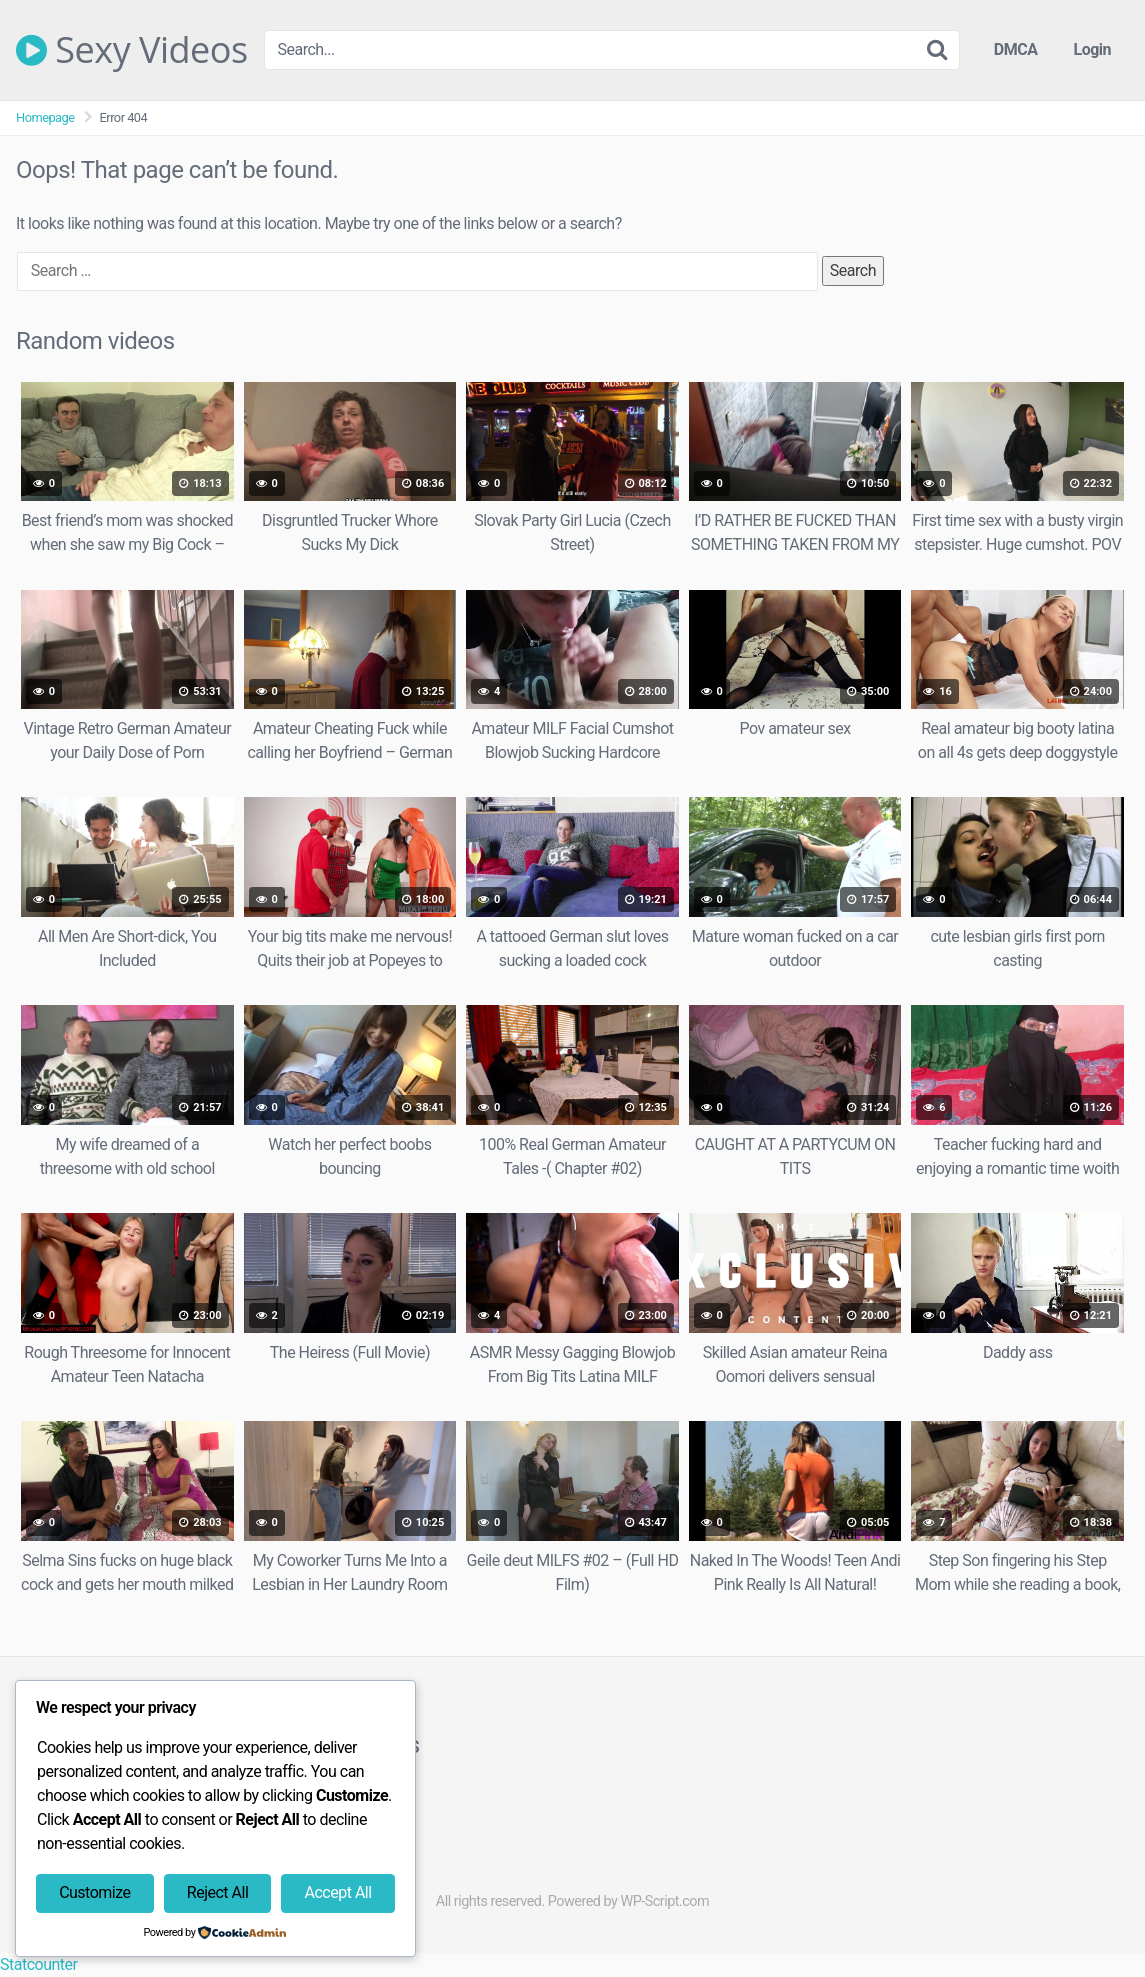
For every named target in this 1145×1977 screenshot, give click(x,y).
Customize (94, 1892)
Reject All (217, 1892)
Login (1092, 49)
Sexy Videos (132, 50)
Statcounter (38, 1964)
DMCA (1016, 49)
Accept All (338, 1892)
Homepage (45, 117)
